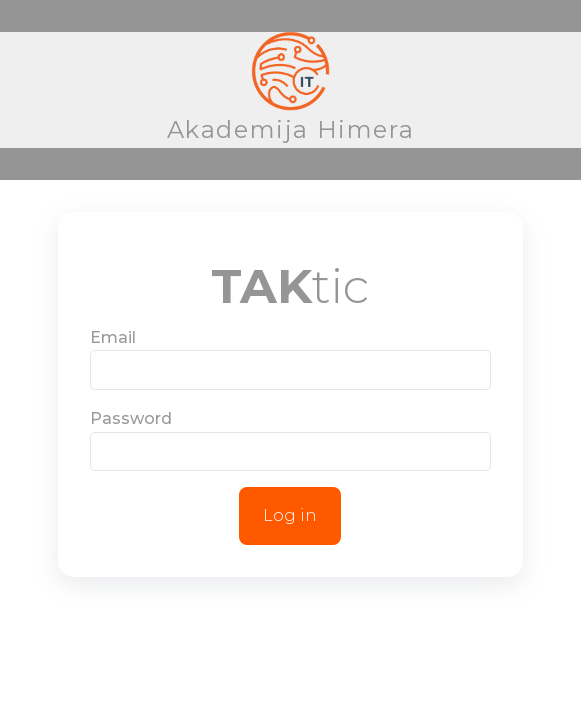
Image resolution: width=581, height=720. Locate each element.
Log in (290, 515)
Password (131, 418)
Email (113, 337)
